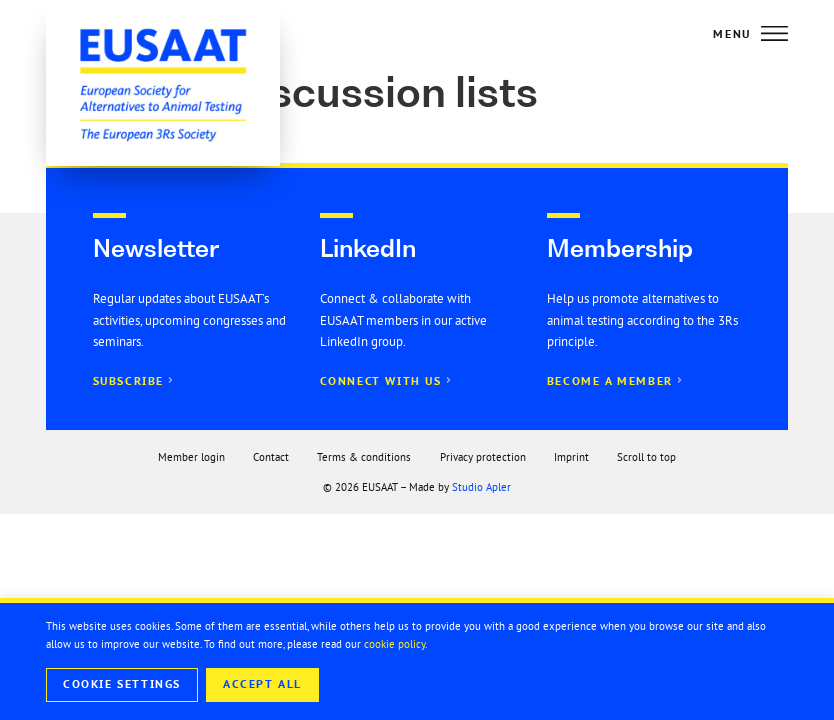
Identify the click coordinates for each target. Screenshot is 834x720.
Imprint (571, 457)
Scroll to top (646, 457)
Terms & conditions (364, 457)
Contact (271, 457)
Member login (191, 457)
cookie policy (394, 644)
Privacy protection (483, 457)
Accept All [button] (262, 684)
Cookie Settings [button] (122, 684)
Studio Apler (481, 487)
